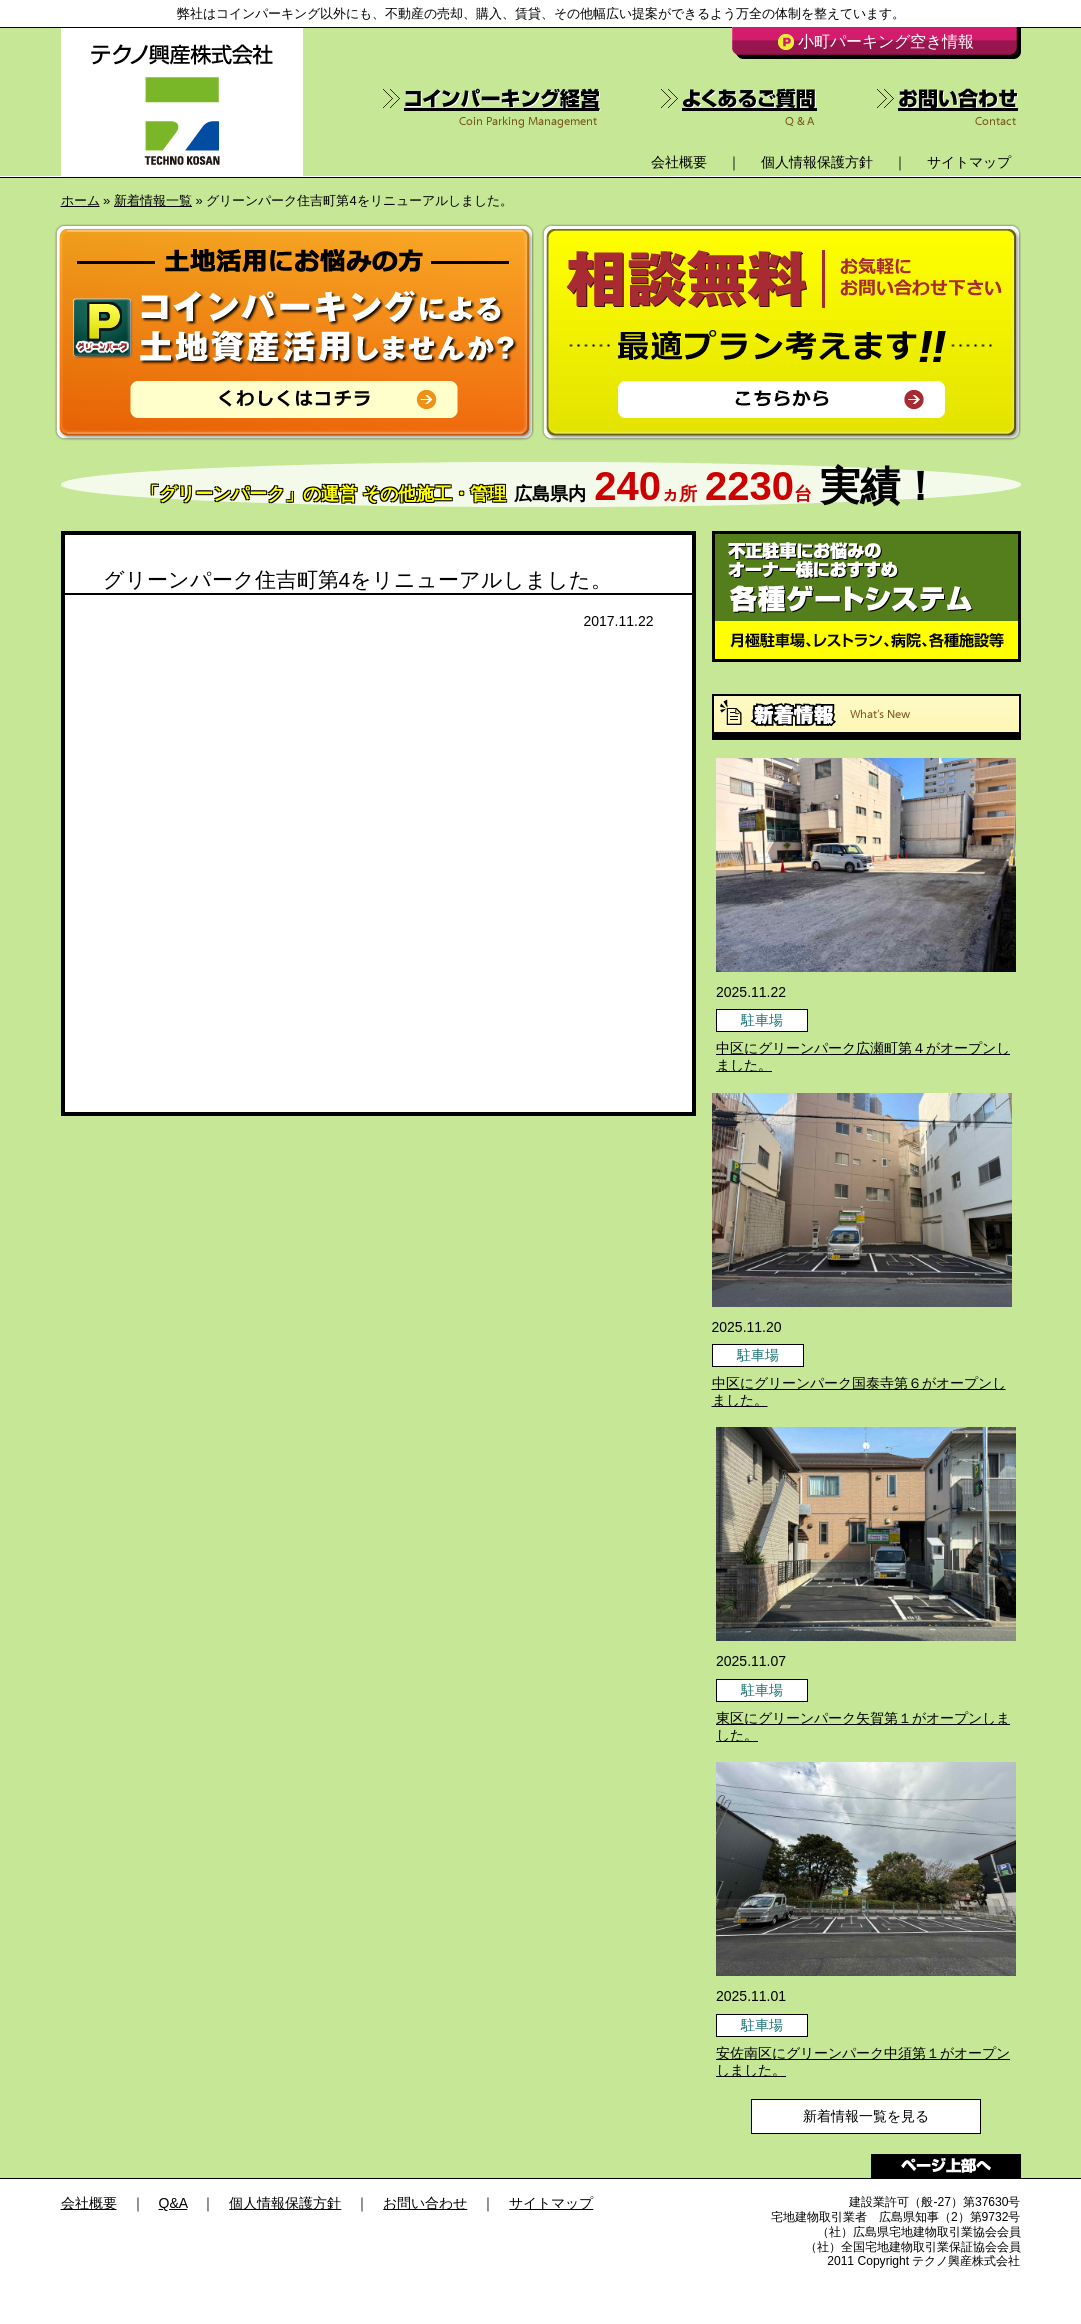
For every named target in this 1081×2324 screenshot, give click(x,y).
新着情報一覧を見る (866, 2116)
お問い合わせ (425, 2203)
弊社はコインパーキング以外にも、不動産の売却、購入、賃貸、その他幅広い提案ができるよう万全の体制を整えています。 (541, 13)
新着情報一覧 (153, 200)
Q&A (173, 2203)
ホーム (80, 200)
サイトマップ (969, 162)
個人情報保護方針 (817, 162)
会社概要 (679, 162)
